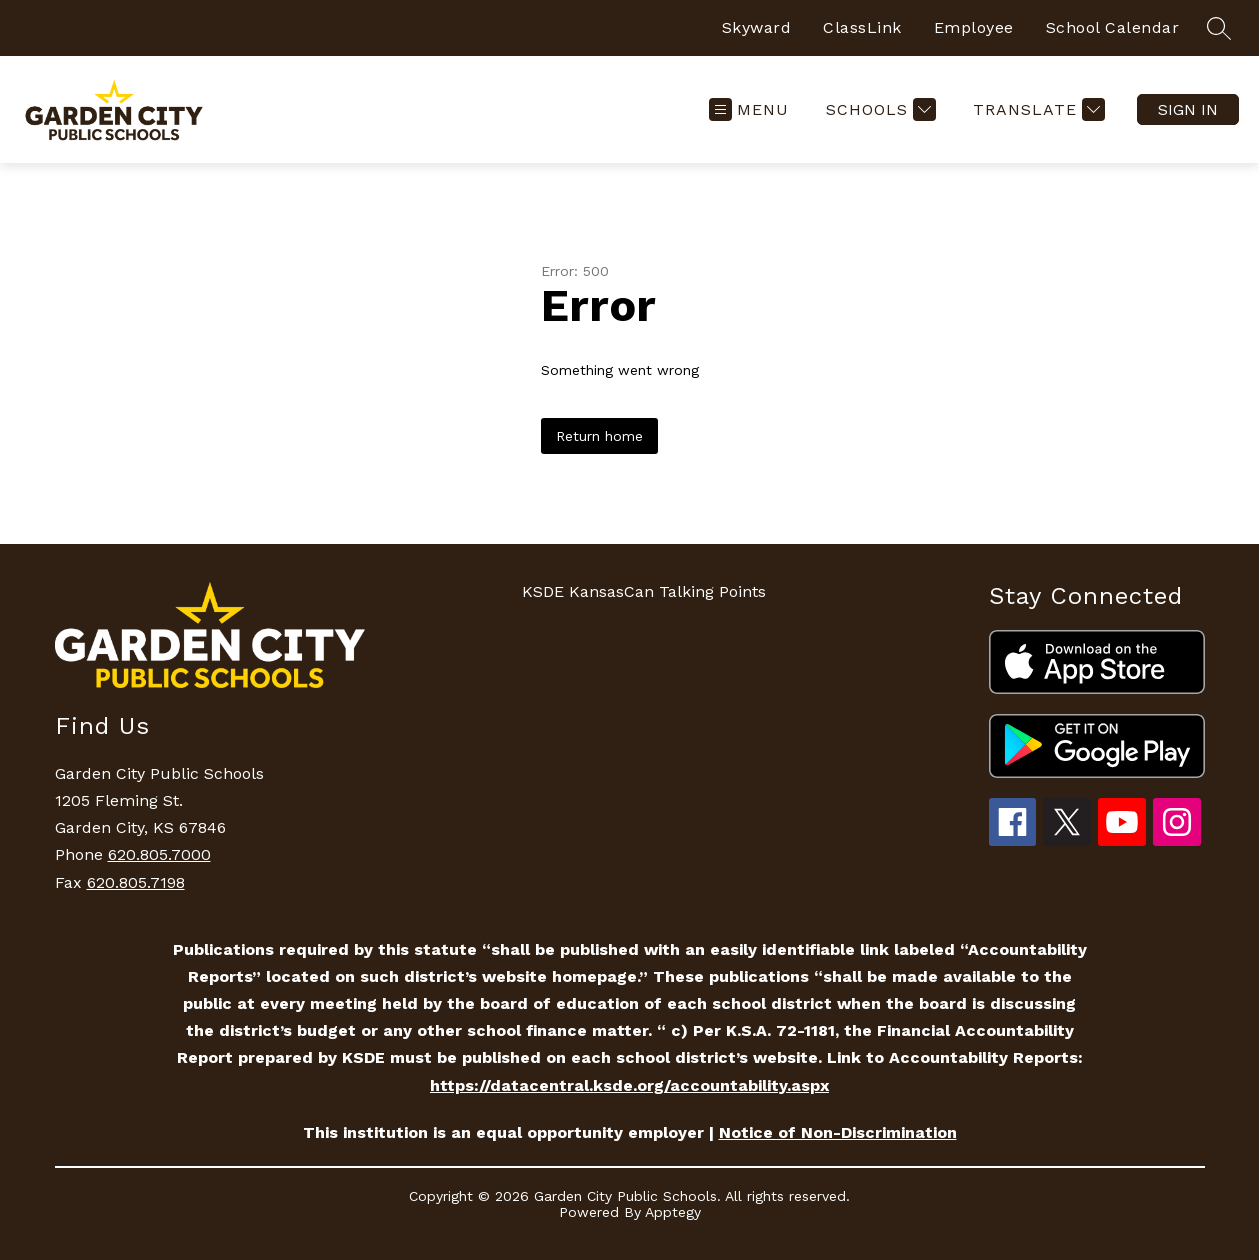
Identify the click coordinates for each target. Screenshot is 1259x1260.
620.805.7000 (159, 854)
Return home (599, 436)
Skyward (757, 27)
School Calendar (1113, 27)
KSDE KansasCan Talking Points (644, 591)
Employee (974, 27)
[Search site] (1219, 28)
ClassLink (862, 27)
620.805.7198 (136, 882)
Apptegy (673, 1212)
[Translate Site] (1036, 109)
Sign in (1188, 109)
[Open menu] (749, 109)
